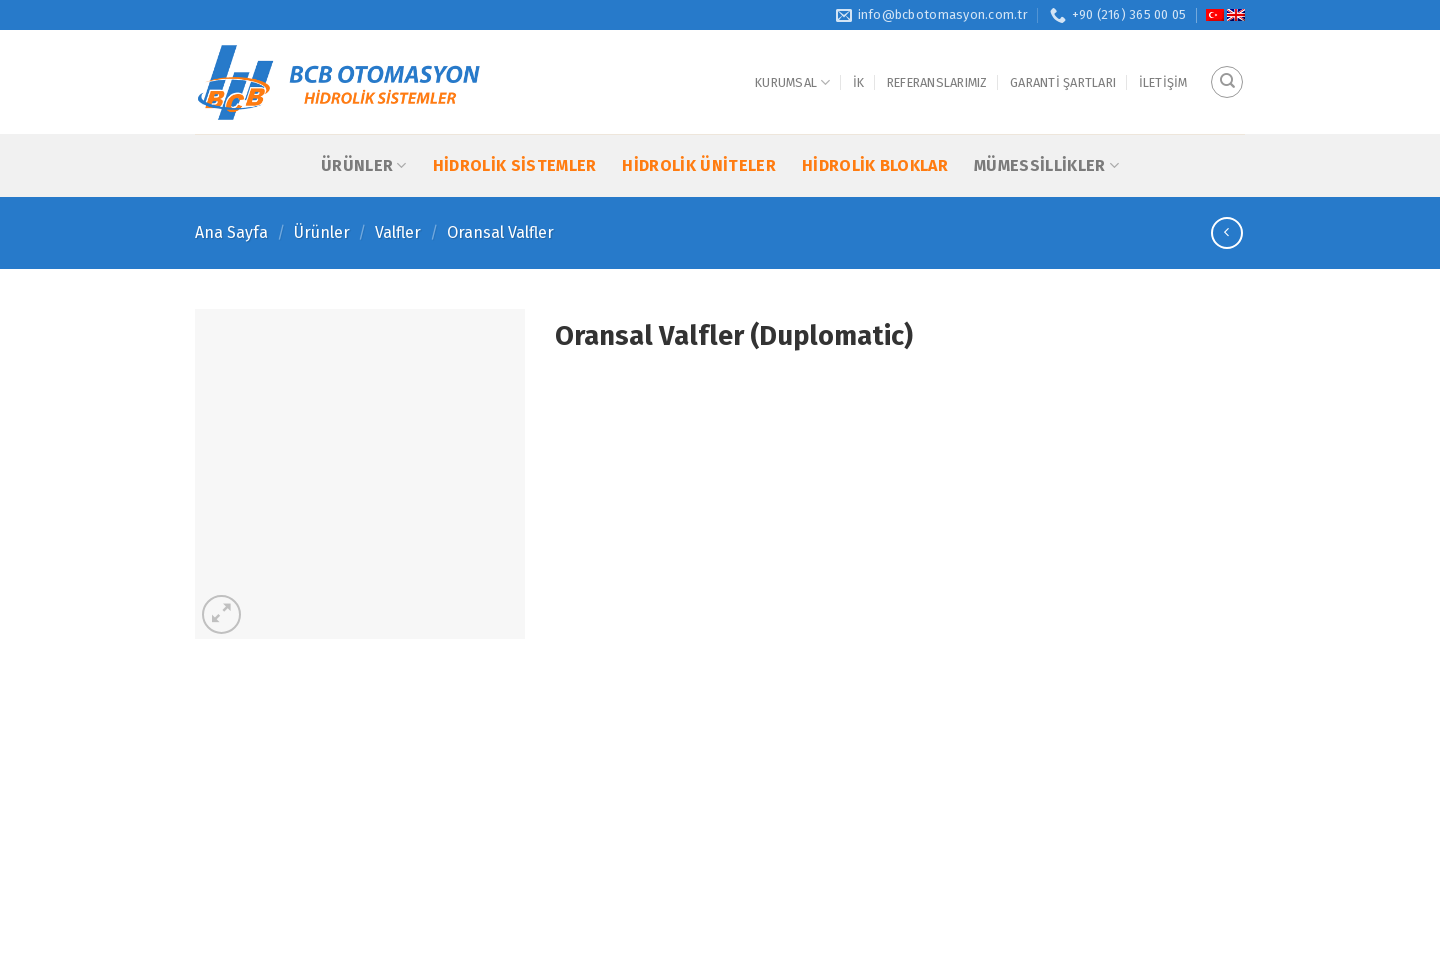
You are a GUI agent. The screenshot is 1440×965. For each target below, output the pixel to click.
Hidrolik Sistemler (515, 165)
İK (859, 82)
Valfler (398, 232)
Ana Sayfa (231, 232)
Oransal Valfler (500, 232)
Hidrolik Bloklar (875, 165)
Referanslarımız (937, 82)
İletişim (1163, 82)
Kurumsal (793, 82)
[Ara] (1227, 82)
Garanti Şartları (1063, 82)
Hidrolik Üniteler (698, 165)
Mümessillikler (1046, 165)
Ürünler (364, 165)
